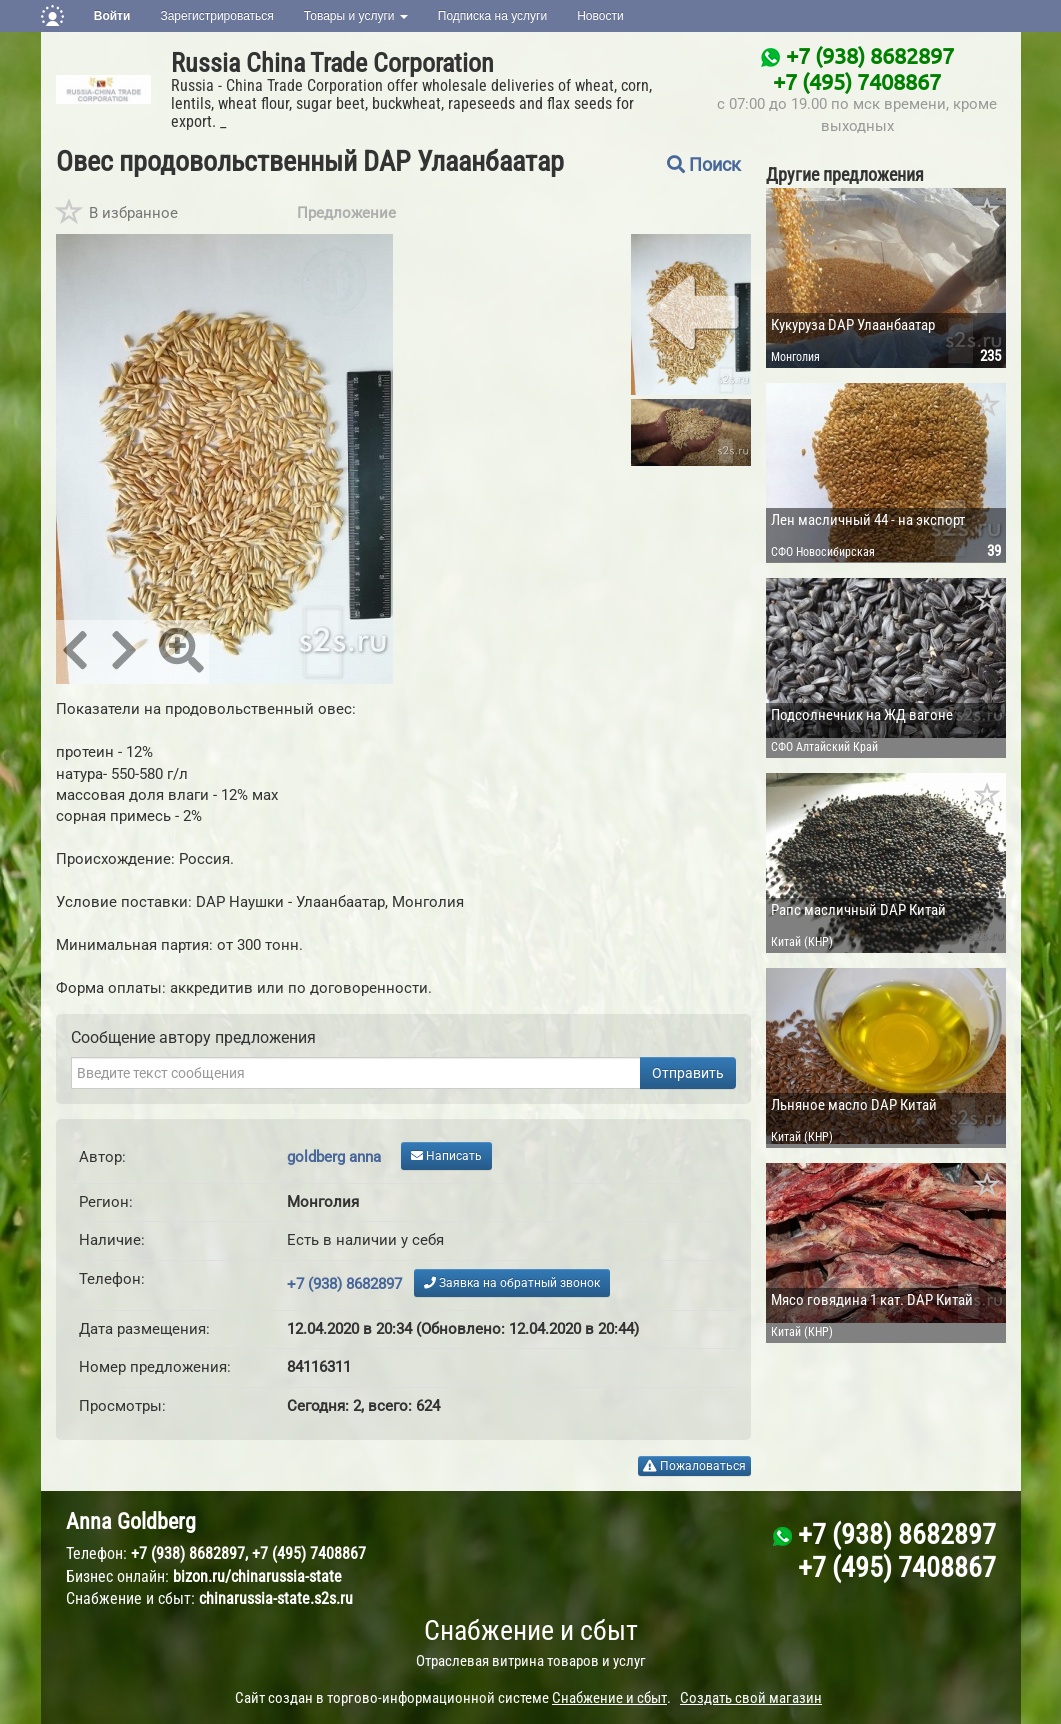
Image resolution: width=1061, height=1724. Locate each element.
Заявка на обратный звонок (512, 1283)
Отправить (688, 1073)
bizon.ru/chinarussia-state (257, 1576)
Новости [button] (600, 16)
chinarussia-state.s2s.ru (276, 1598)
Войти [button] (112, 16)
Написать (446, 1156)
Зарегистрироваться (216, 16)
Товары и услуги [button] (356, 16)
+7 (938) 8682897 (870, 55)
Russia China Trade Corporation (332, 63)
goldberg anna (334, 1157)
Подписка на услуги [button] (492, 16)
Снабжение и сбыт (531, 1630)
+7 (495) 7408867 (857, 81)
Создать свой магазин (751, 1698)
